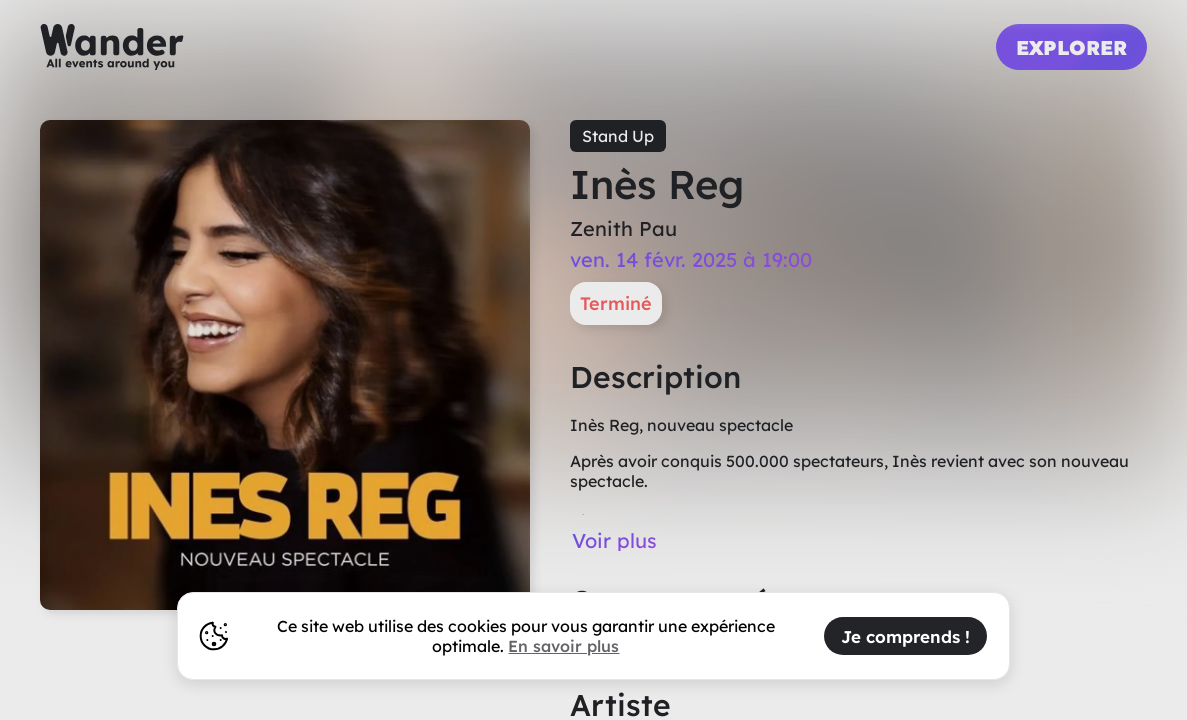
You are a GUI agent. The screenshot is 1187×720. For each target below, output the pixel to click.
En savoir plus (563, 646)
